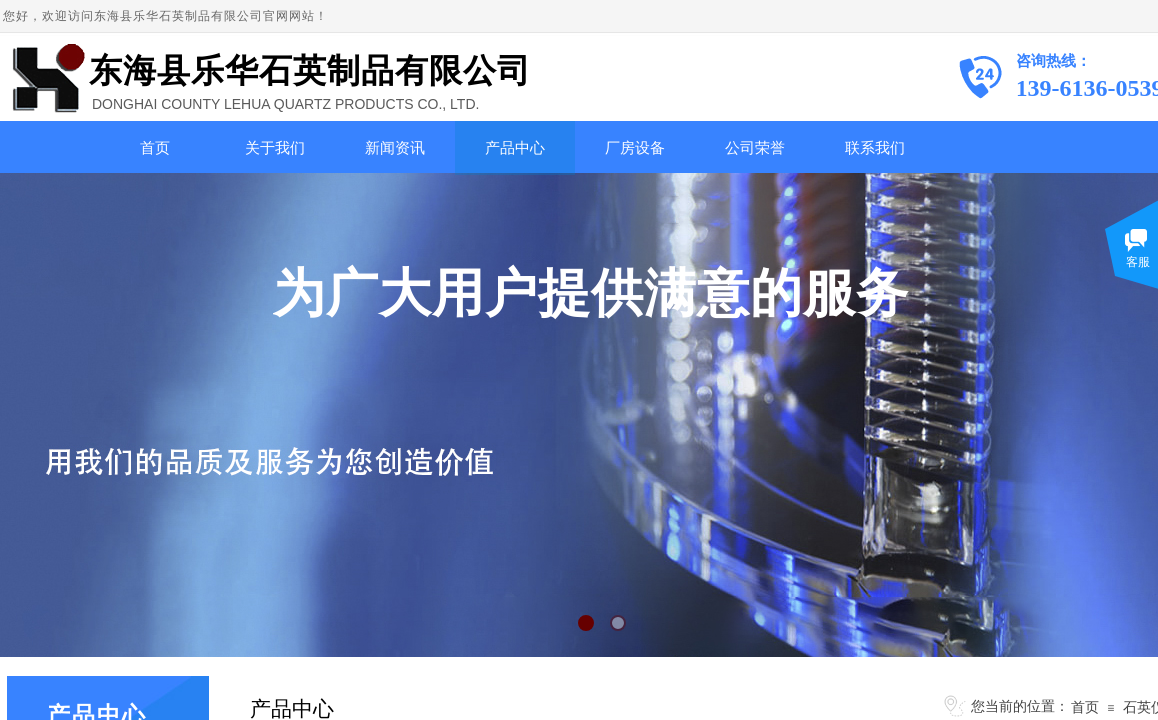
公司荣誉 (755, 148)
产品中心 (515, 148)
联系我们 (875, 148)
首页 (155, 148)
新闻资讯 (395, 148)
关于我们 (275, 148)
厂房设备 (635, 148)
